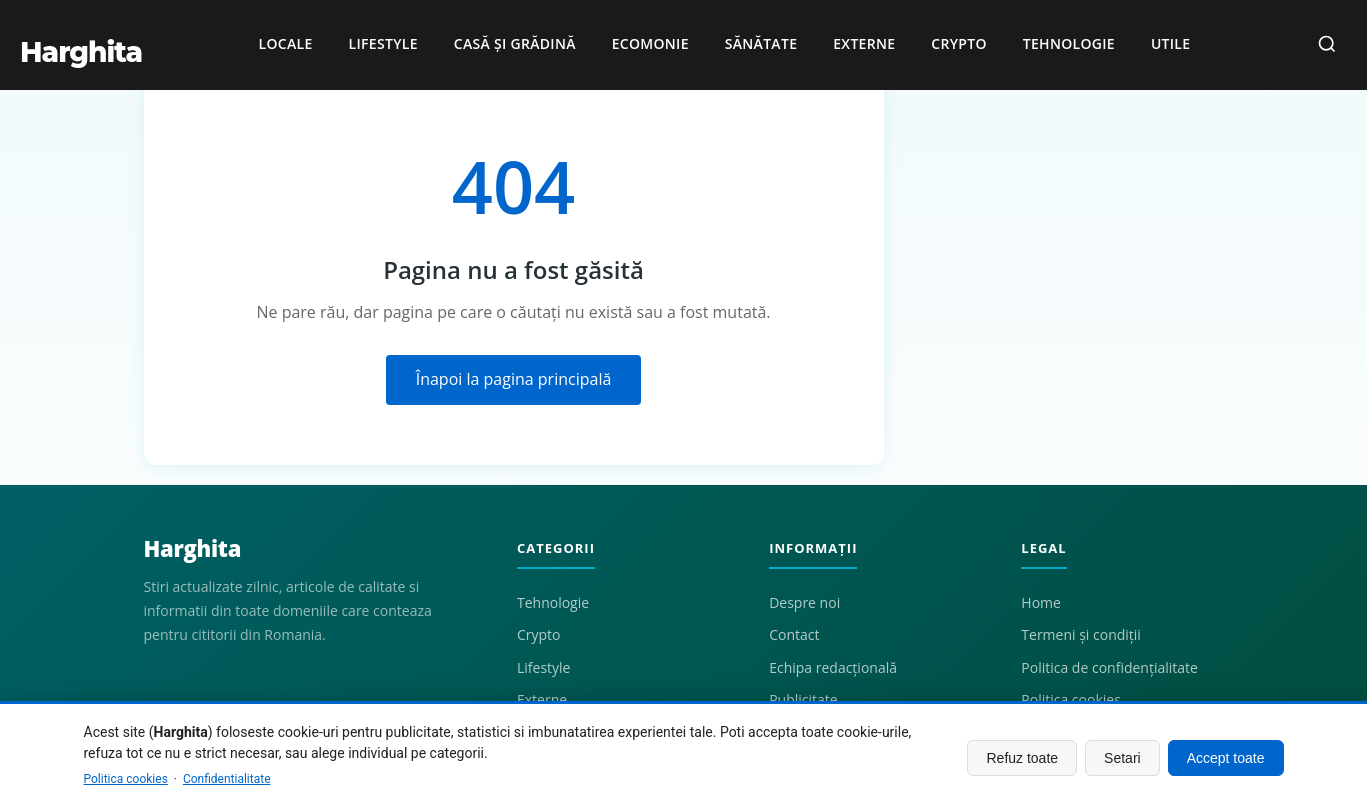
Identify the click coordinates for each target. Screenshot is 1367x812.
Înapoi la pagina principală (514, 379)
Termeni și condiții (1081, 634)
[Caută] (1327, 45)
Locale (286, 43)
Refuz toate (1022, 758)
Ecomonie (650, 43)
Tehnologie (1069, 43)
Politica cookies (126, 779)
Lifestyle (383, 43)
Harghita (193, 548)
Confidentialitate (227, 779)
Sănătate (761, 43)
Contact (794, 634)
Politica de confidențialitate (1109, 667)
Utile (1171, 43)
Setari (1122, 758)
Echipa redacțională (833, 667)
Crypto (958, 43)
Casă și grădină (515, 43)
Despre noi (804, 602)
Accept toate (1226, 758)
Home (1041, 602)
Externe (864, 43)
